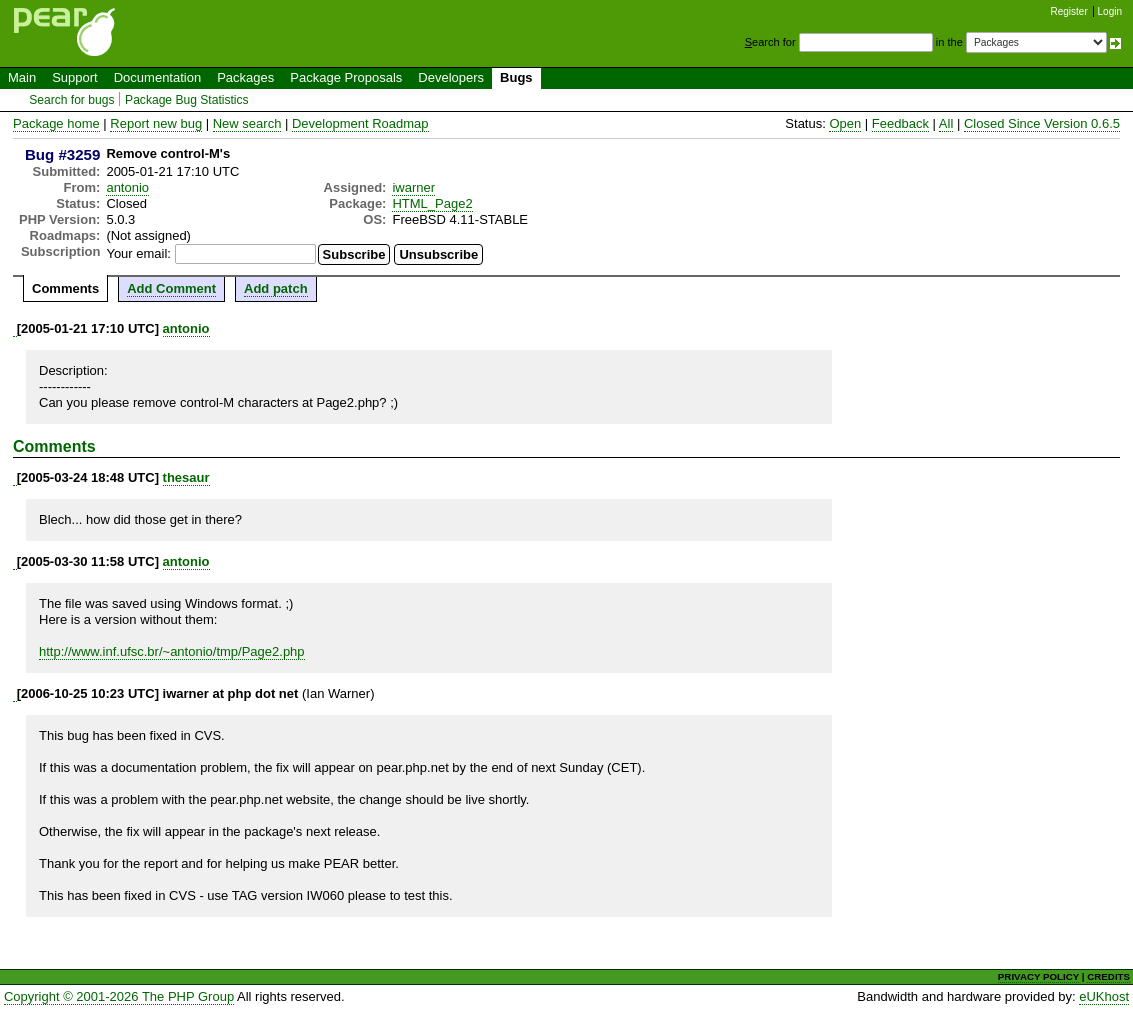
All (946, 123)
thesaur (186, 477)
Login (1110, 11)
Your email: (138, 253)
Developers (451, 77)
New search (247, 123)
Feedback (900, 123)
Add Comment (171, 288)
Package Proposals (346, 77)
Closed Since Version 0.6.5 (1042, 123)
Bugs (516, 77)
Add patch (276, 288)
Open (845, 123)
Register (1069, 11)
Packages (245, 77)
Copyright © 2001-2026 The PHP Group (119, 996)
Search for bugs (71, 100)
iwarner (413, 187)
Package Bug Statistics (187, 100)
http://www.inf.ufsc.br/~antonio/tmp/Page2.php (172, 651)
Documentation (157, 77)
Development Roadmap (360, 123)
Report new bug (156, 123)
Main (22, 77)
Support (75, 77)
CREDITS (1108, 976)
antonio (127, 187)
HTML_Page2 (432, 203)
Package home (56, 123)
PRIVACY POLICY (1038, 976)
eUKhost (1104, 996)
